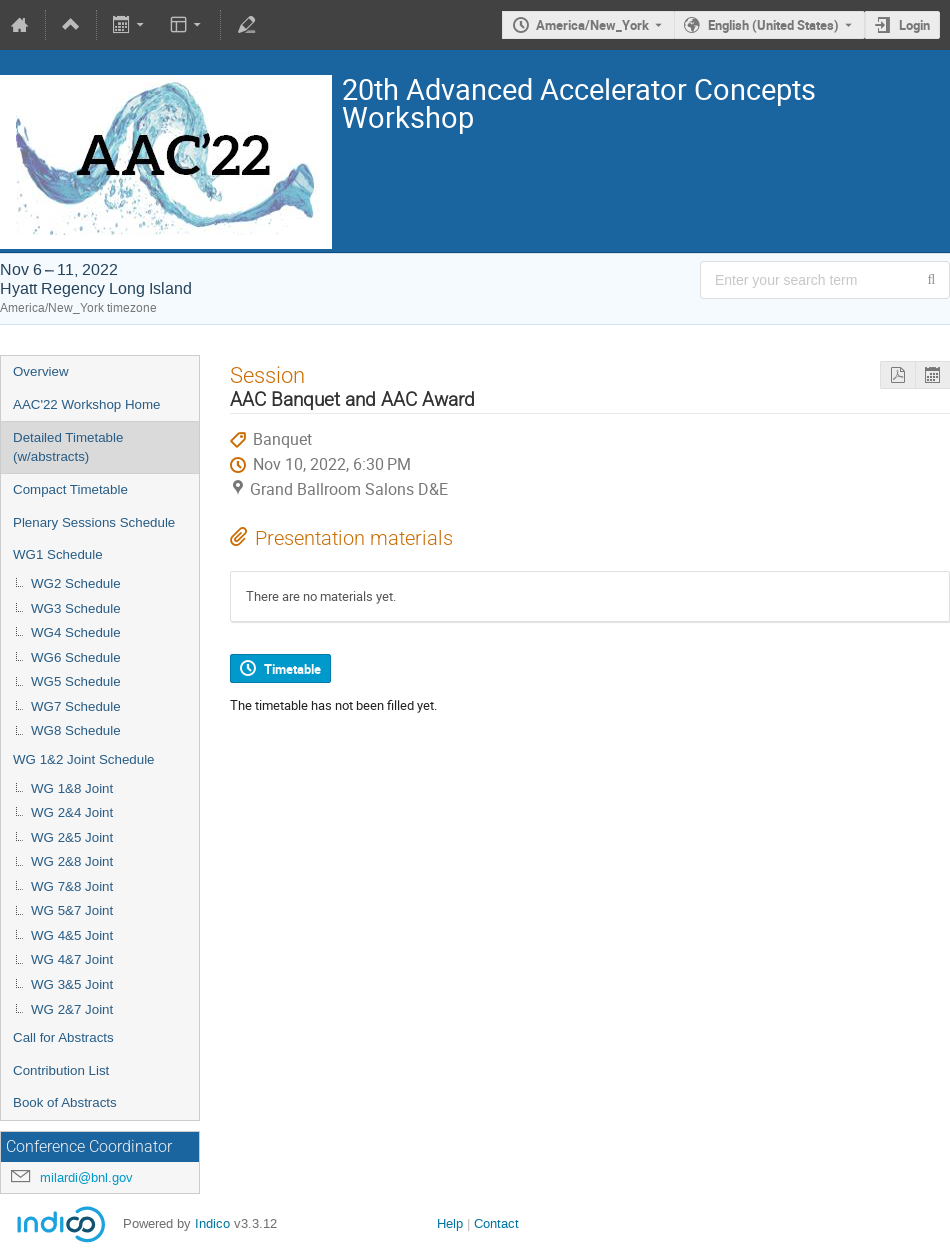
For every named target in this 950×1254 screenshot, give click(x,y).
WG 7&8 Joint (72, 886)
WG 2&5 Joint (72, 837)
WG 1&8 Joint (72, 788)
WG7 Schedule (76, 706)
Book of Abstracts (65, 1102)
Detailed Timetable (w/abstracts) (68, 447)
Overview (41, 371)
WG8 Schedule (76, 730)
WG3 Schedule (76, 608)
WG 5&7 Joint (72, 910)
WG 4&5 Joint (72, 935)
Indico (212, 1223)
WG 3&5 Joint (72, 984)
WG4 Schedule (76, 632)
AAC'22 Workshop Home (87, 404)
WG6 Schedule (76, 657)
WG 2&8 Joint (72, 861)
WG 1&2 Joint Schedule (84, 759)
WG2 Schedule (76, 583)
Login (914, 25)
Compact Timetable (70, 489)
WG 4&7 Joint (72, 959)
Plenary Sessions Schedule (94, 522)
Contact (496, 1223)
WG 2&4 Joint (72, 812)
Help (450, 1223)
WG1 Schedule (58, 554)
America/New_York (592, 25)
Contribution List (61, 1070)
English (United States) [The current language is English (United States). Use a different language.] (773, 25)
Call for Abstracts (63, 1037)
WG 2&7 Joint (72, 1009)
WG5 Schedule (76, 681)
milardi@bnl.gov (86, 1177)
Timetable (292, 669)
